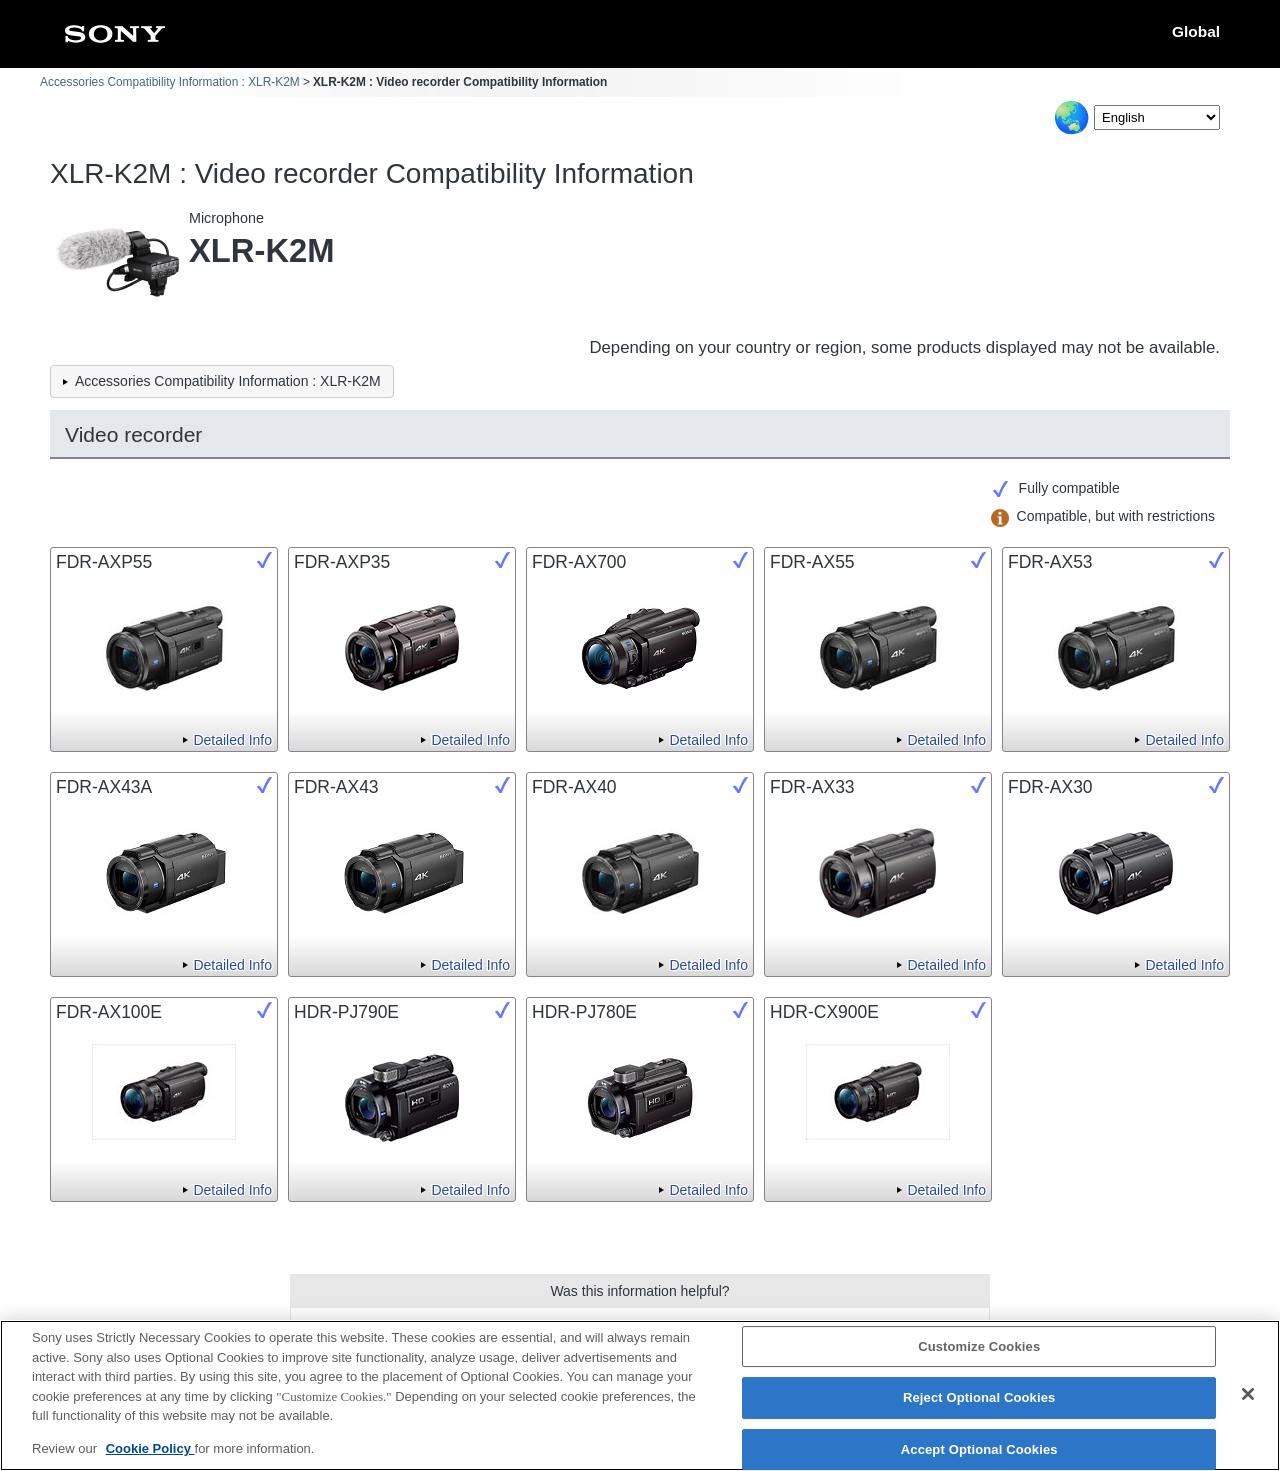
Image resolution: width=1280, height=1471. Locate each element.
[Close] (1248, 1405)
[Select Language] (1157, 117)
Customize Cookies (979, 1357)
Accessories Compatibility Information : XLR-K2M (170, 82)
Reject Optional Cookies (979, 1409)
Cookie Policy (150, 1459)
